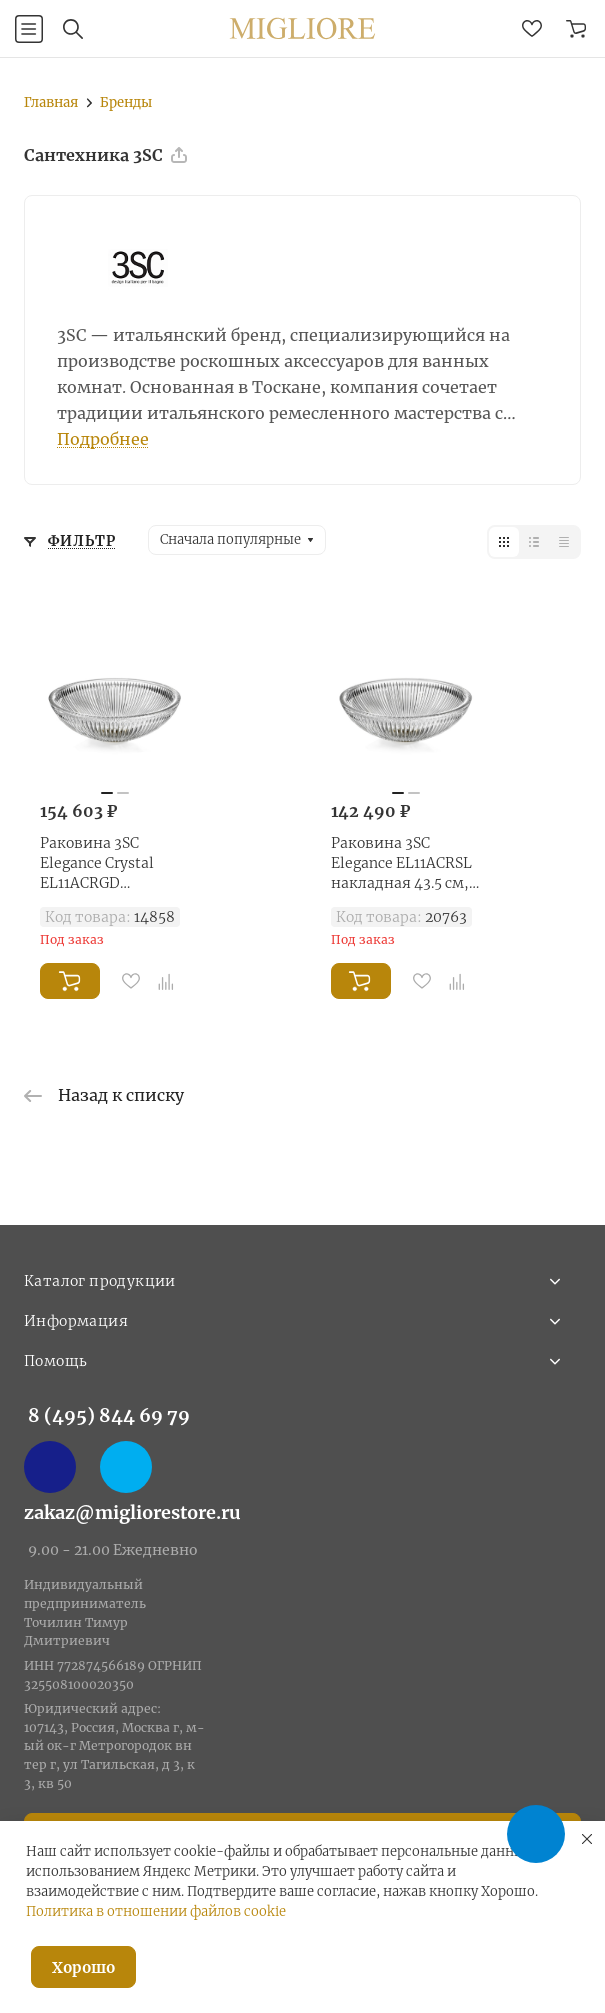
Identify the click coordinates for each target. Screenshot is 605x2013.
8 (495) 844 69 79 (109, 1415)
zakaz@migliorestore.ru (132, 1512)
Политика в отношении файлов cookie (156, 1911)
